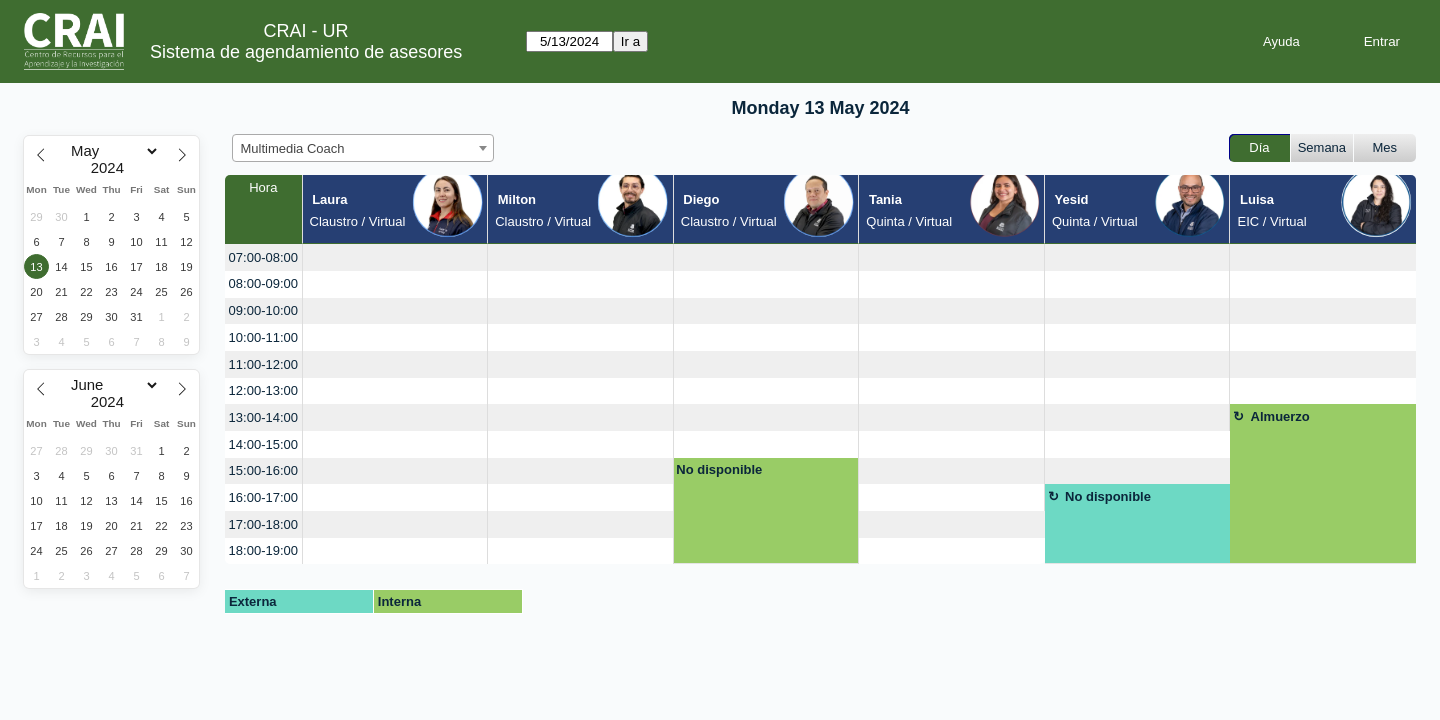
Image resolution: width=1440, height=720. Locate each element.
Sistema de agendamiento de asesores (306, 52)
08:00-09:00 (263, 283)
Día (1259, 147)
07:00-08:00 (263, 257)
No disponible (719, 469)
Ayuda (1281, 41)
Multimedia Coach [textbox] (293, 148)
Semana (1322, 147)
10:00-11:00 (263, 337)
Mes (1385, 147)
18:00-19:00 (263, 550)
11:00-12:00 (263, 364)
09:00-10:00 (263, 310)
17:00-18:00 (263, 524)
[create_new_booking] (395, 257)
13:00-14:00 (263, 417)
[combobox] (363, 148)
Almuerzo (1280, 416)
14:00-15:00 (263, 444)
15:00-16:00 (263, 470)
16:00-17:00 (263, 497)
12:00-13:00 (263, 390)
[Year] (112, 168)
